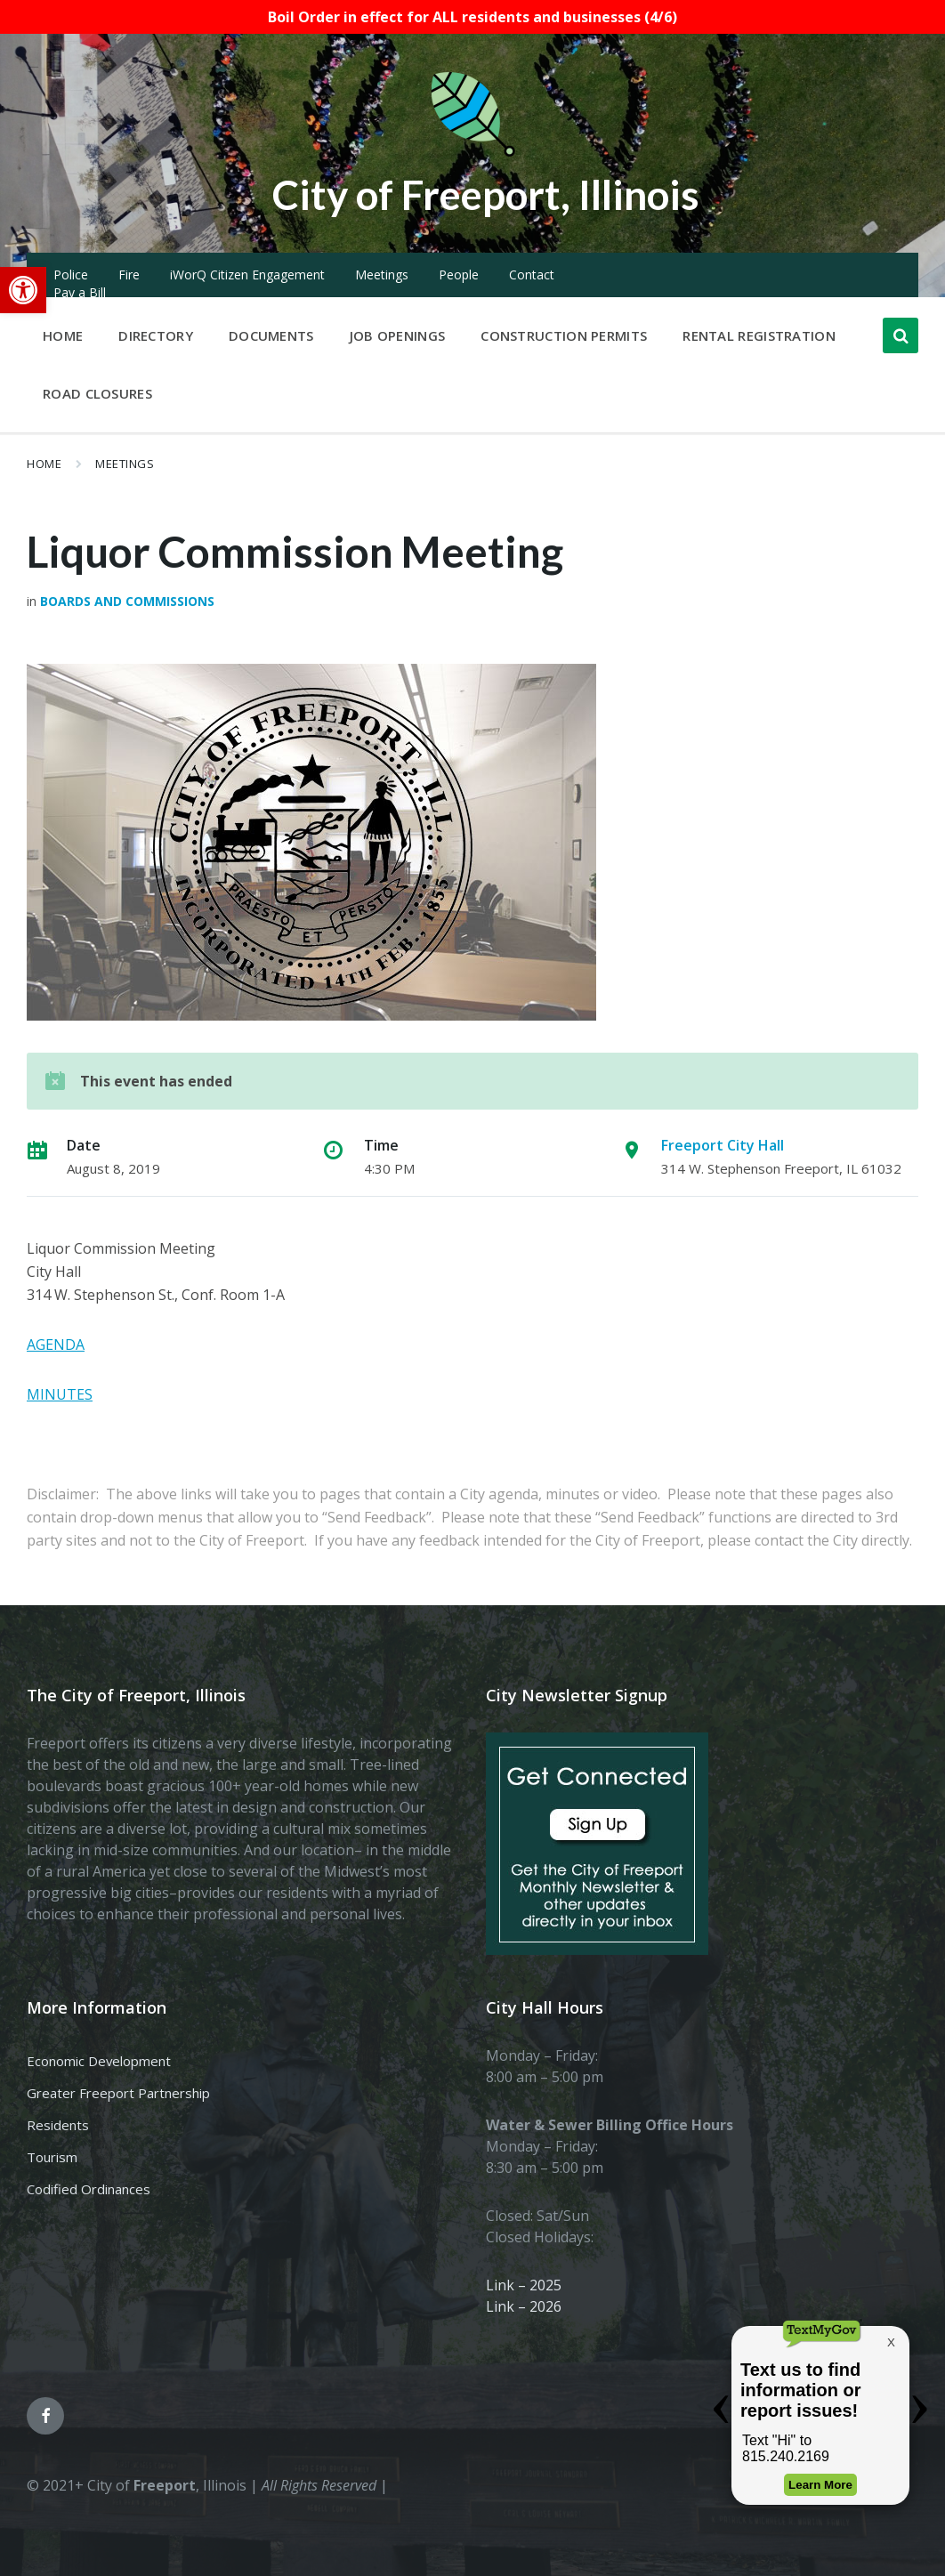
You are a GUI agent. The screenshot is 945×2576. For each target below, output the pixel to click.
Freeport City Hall (722, 1145)
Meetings (381, 274)
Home (44, 464)
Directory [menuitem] (155, 335)
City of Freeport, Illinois (486, 193)
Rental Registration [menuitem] (759, 335)
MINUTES (60, 1394)
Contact (531, 274)
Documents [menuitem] (271, 335)
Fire (129, 274)
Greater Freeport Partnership (118, 2093)
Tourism (52, 2157)
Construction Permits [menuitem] (564, 335)
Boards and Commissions (127, 601)
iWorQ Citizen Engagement (247, 274)
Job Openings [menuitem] (398, 335)
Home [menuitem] (63, 335)
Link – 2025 (523, 2285)
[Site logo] (472, 153)
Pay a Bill (79, 292)
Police (70, 274)
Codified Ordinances (88, 2189)
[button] (23, 290)
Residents (58, 2125)
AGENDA (56, 1344)
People (459, 274)
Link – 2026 (523, 2306)
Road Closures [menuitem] (97, 393)
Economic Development (99, 2061)
